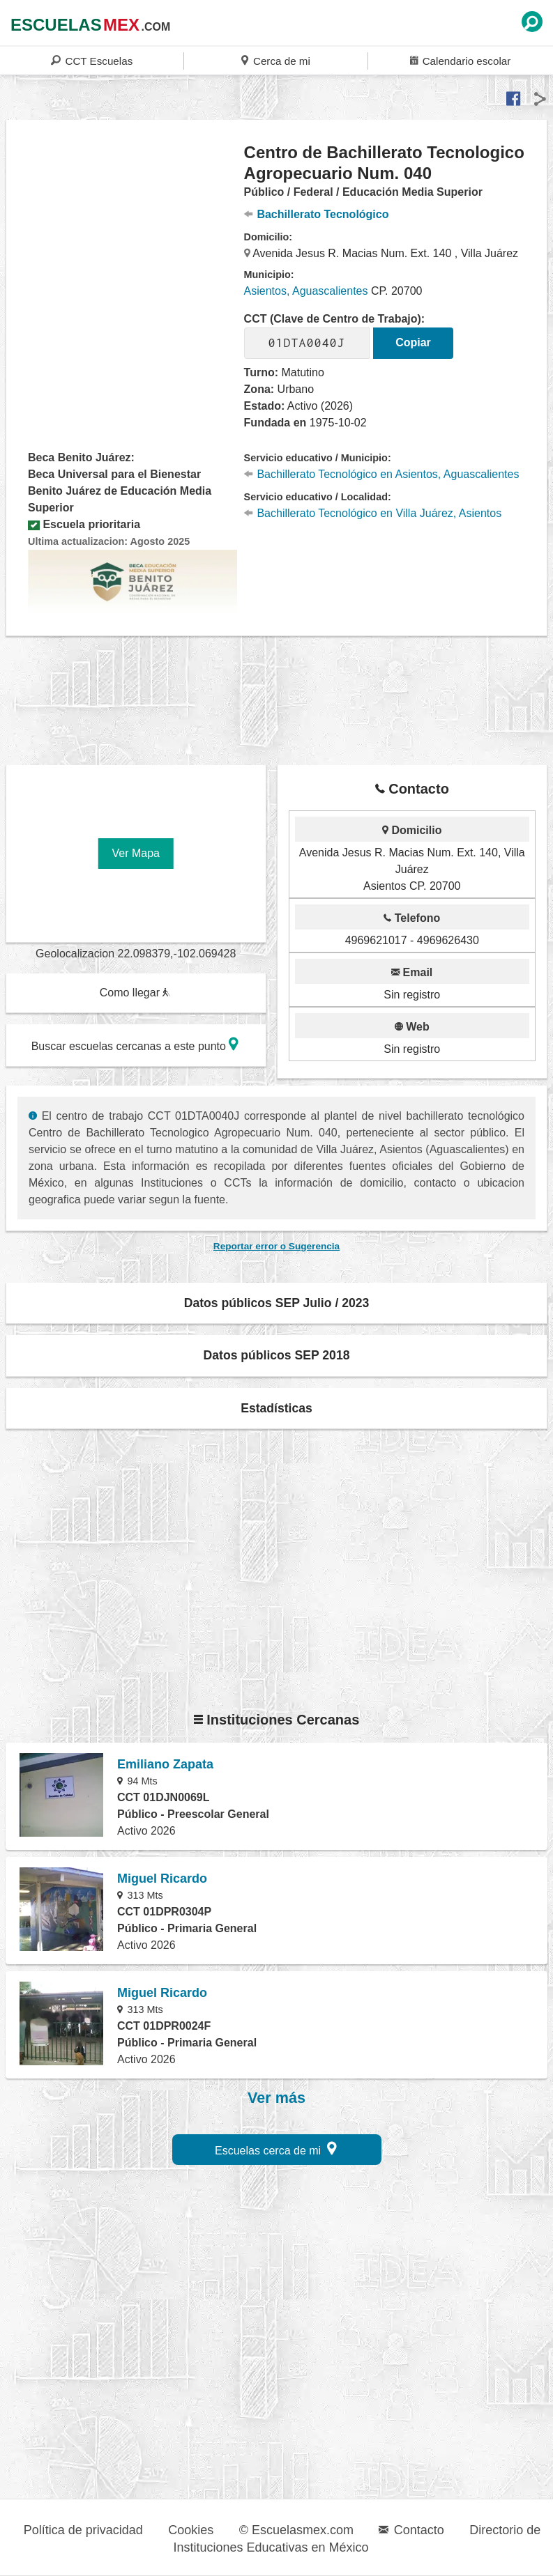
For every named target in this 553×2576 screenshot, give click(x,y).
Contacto (411, 2530)
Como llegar (135, 992)
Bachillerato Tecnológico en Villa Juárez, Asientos (373, 513)
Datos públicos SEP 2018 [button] (277, 1355)
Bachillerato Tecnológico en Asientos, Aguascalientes (382, 474)
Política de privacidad (83, 2530)
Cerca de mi (275, 60)
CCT (91, 60)
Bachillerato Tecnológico (316, 214)
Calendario (460, 60)
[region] (125, 253)
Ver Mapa (136, 853)
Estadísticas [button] (276, 1408)
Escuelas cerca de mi (276, 2148)
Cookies (190, 2530)
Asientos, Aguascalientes (306, 291)
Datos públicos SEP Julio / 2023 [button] (277, 1303)
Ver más (276, 2098)
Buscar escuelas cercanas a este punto (135, 1044)
